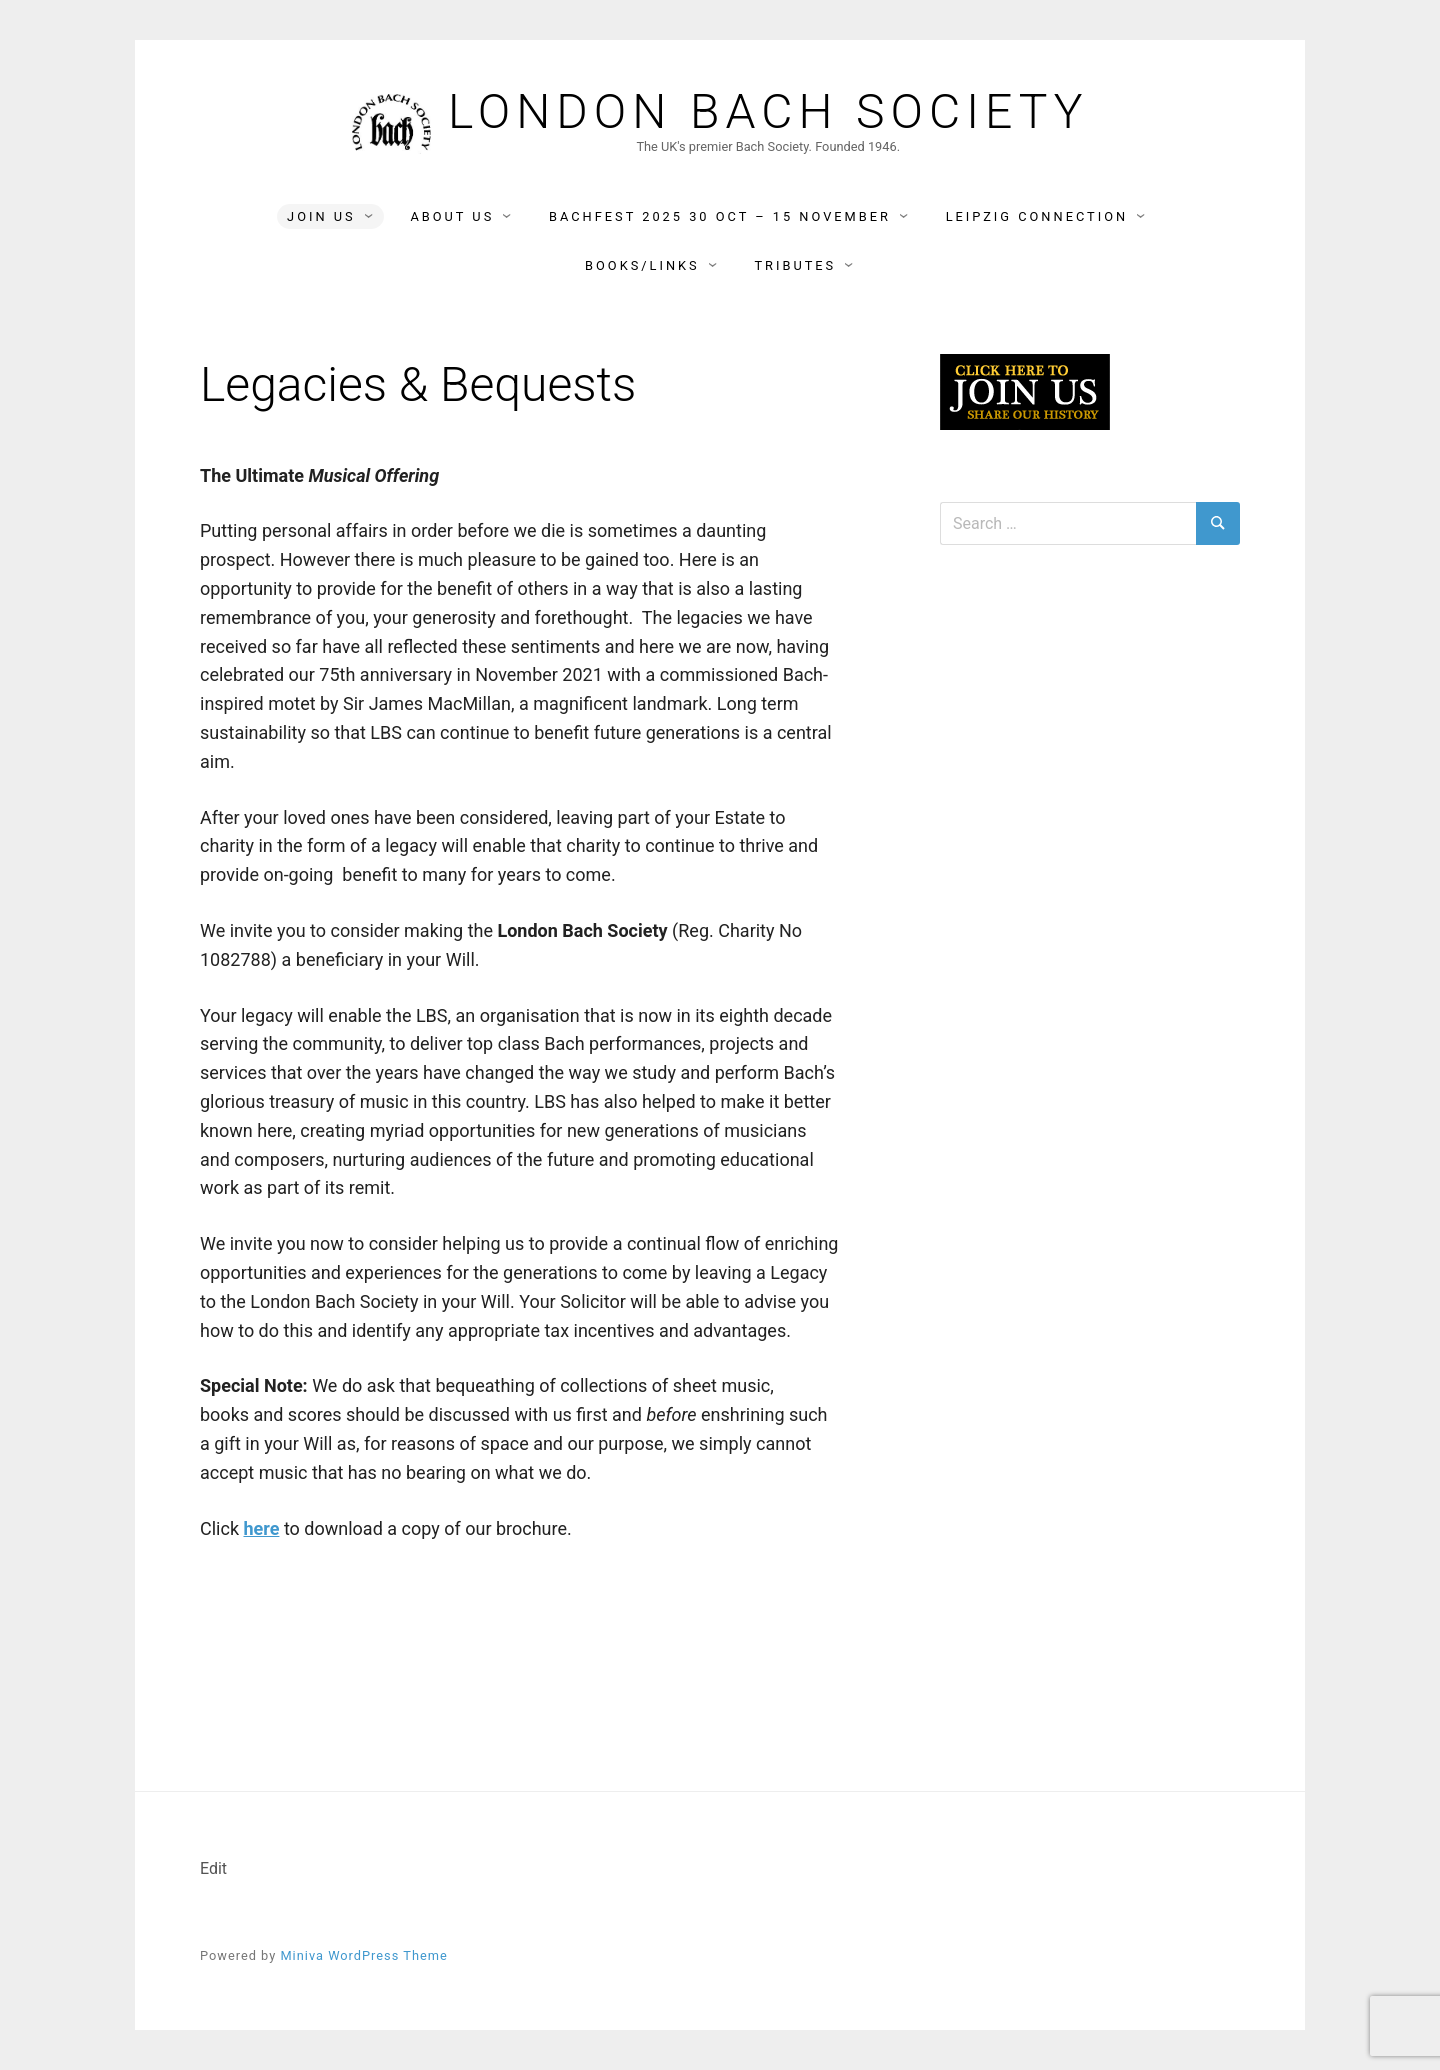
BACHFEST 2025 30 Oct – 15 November (720, 216)
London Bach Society (768, 112)
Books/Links (642, 265)
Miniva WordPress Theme (363, 1955)
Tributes (795, 265)
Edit (213, 1868)
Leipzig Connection (1037, 216)
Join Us (321, 216)
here (261, 1528)
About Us (452, 216)
